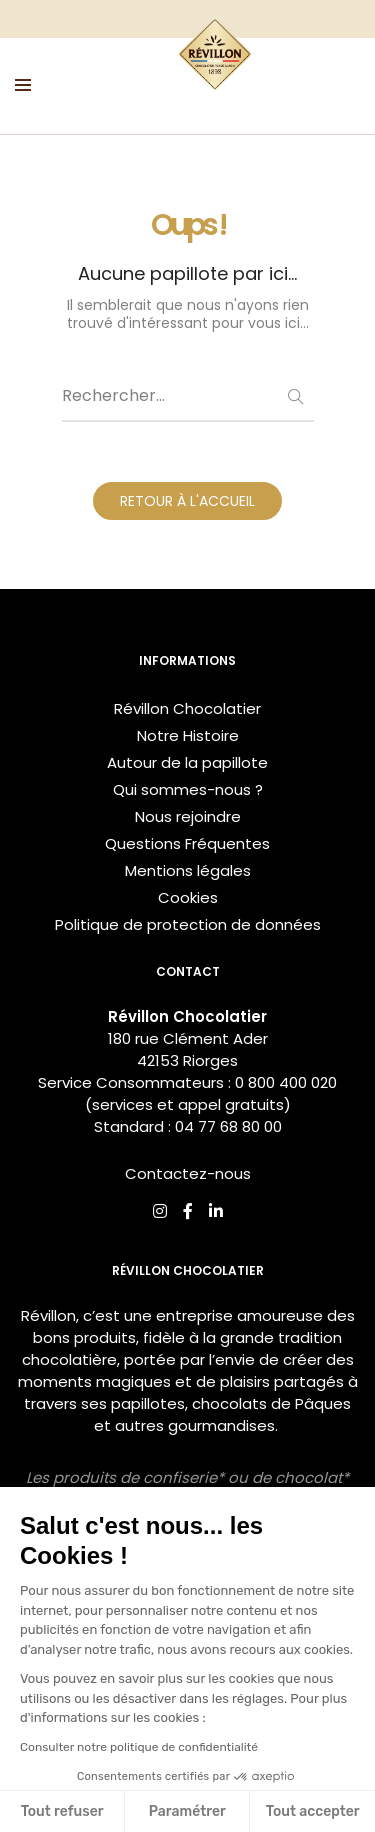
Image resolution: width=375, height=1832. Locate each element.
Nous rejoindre (188, 816)
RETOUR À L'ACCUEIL (187, 501)
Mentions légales (188, 870)
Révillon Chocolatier (187, 708)
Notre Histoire (188, 735)
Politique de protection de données (188, 924)
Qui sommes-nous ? (188, 789)
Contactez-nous (188, 1173)
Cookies (188, 897)
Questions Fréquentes (187, 843)
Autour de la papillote (187, 762)
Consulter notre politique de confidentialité (139, 1747)
